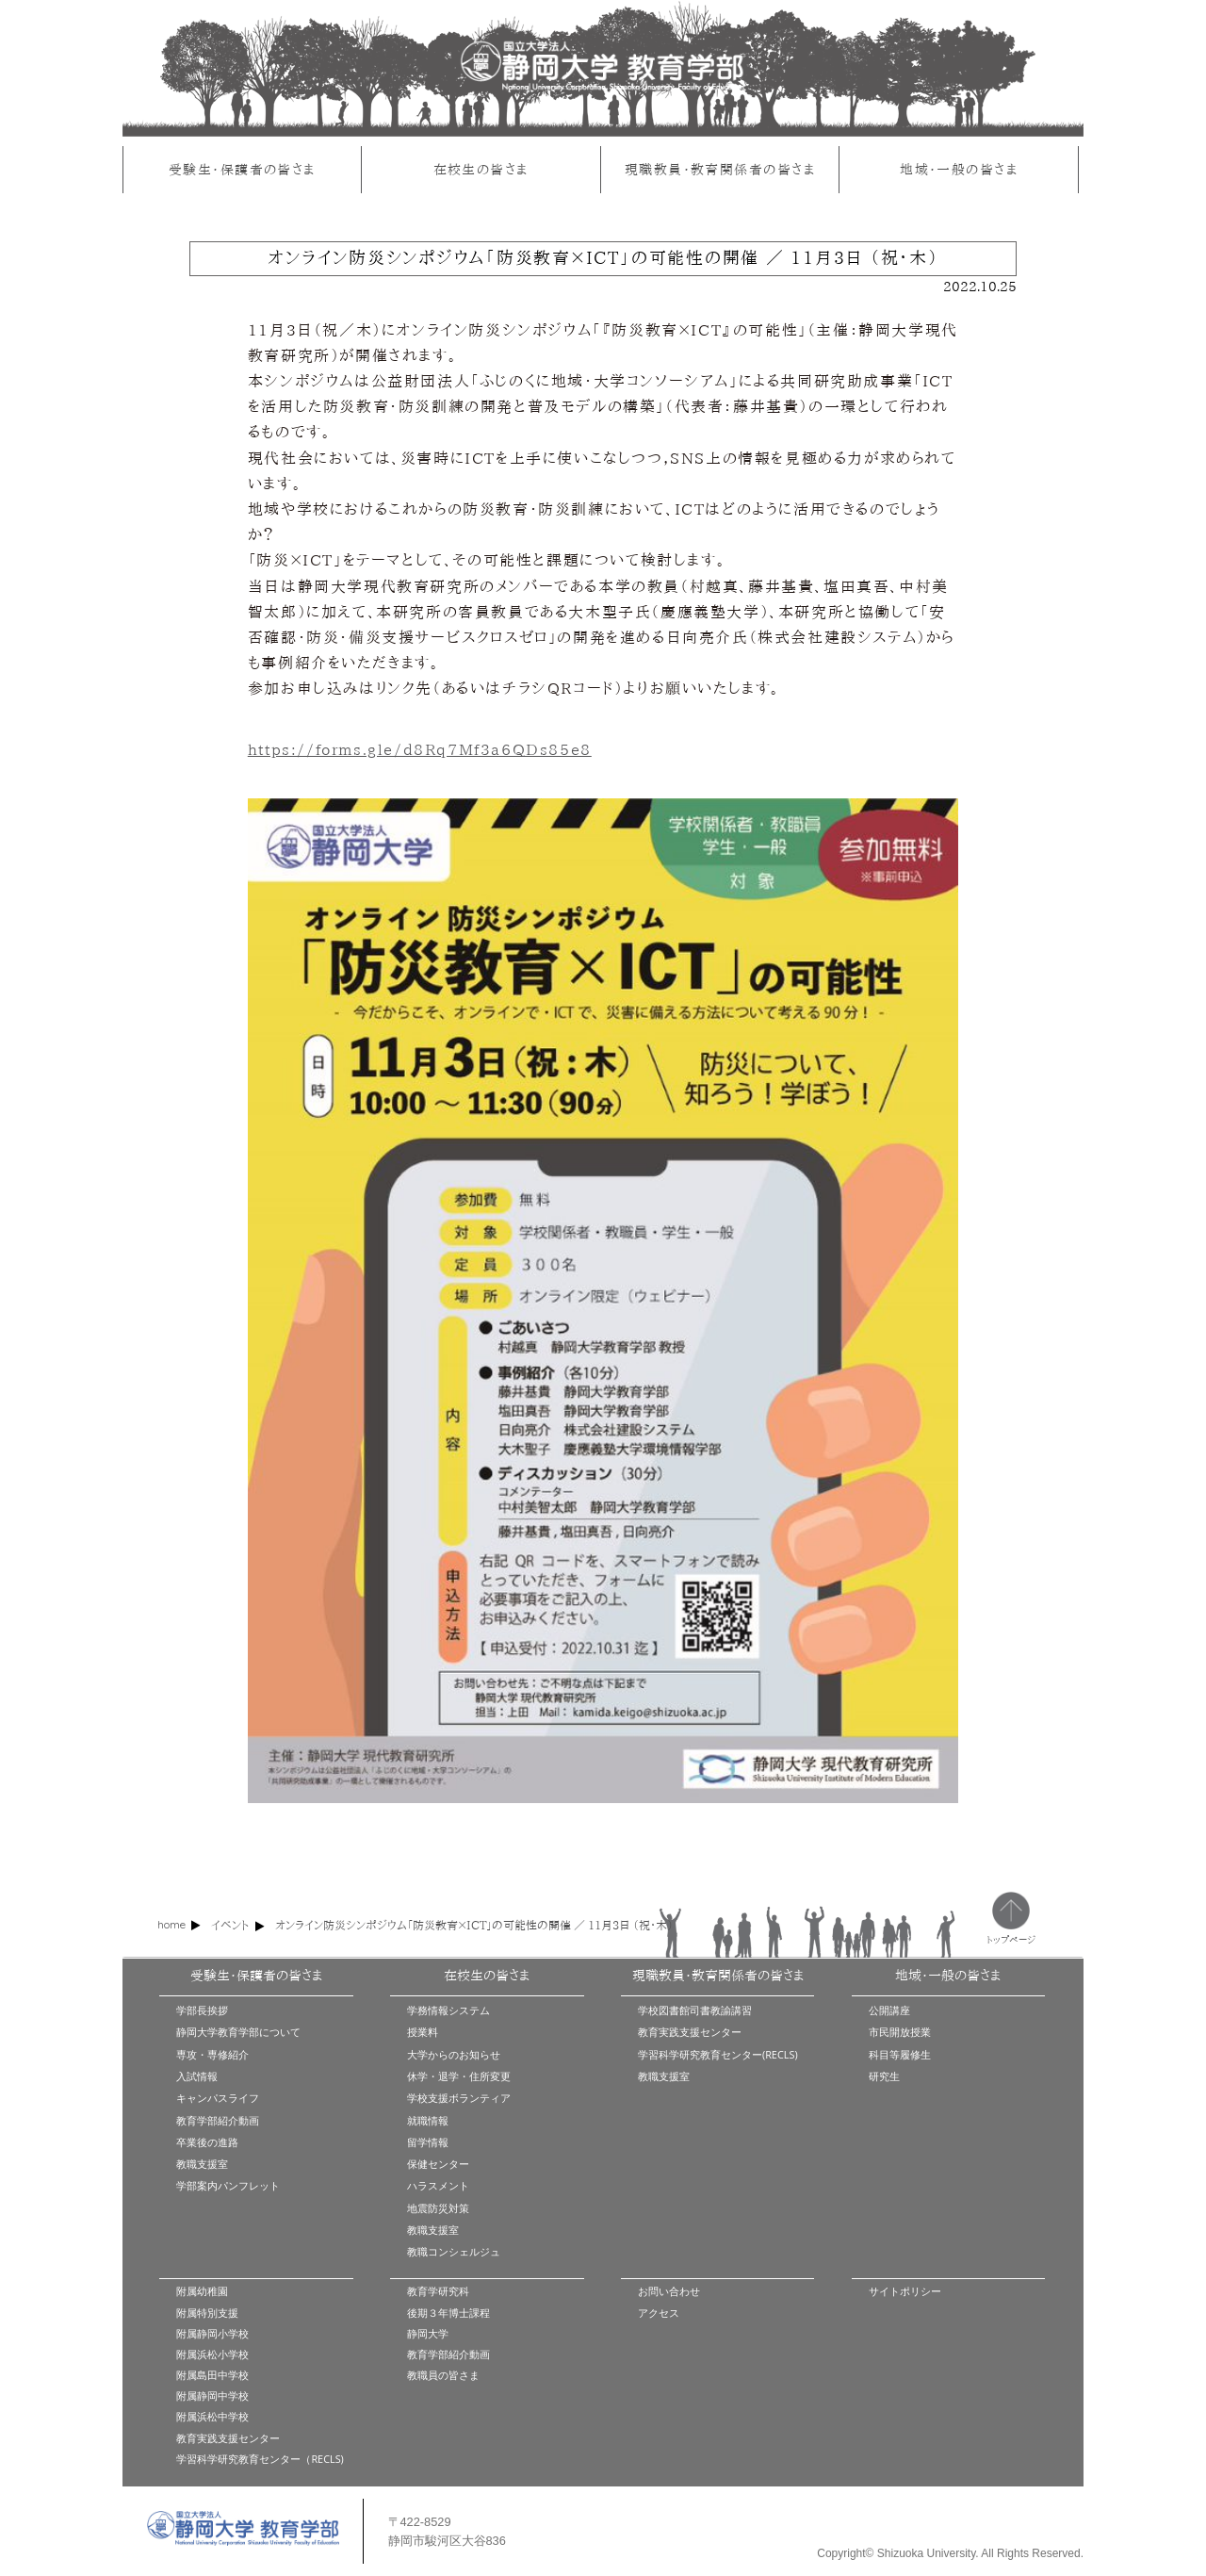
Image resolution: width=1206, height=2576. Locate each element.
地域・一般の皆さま (959, 169)
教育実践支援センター (690, 2032)
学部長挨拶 (202, 2010)
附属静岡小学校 (212, 2333)
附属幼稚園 (202, 2291)
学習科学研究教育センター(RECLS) (718, 2054)
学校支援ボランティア (459, 2098)
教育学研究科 (438, 2291)
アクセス (658, 2312)
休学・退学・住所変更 (459, 2076)
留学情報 (427, 2142)
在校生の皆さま (481, 169)
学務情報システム (448, 2010)
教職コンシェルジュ (453, 2251)
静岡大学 (427, 2333)
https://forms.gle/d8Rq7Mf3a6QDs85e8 (420, 749)
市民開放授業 (900, 2032)
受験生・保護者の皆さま (242, 169)
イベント (230, 1924)
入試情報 (197, 2076)
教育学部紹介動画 (217, 2120)
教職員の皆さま (443, 2375)
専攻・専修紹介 (212, 2054)
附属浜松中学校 (212, 2416)
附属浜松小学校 (212, 2354)
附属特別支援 (207, 2312)
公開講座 (889, 2010)
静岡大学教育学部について (238, 2032)
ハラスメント (438, 2185)
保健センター (438, 2164)
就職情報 (427, 2120)
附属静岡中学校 (212, 2395)
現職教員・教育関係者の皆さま (720, 169)
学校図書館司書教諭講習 (695, 2010)
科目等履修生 (900, 2054)
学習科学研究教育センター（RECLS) (259, 2459)
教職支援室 (202, 2164)
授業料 (422, 2032)
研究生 (884, 2076)
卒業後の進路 (207, 2142)
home (171, 1924)
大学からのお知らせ (453, 2054)
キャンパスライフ (217, 2098)
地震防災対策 (438, 2208)
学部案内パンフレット (228, 2185)
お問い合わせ (669, 2291)
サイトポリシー (905, 2291)
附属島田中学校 (212, 2375)
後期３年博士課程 (448, 2312)
